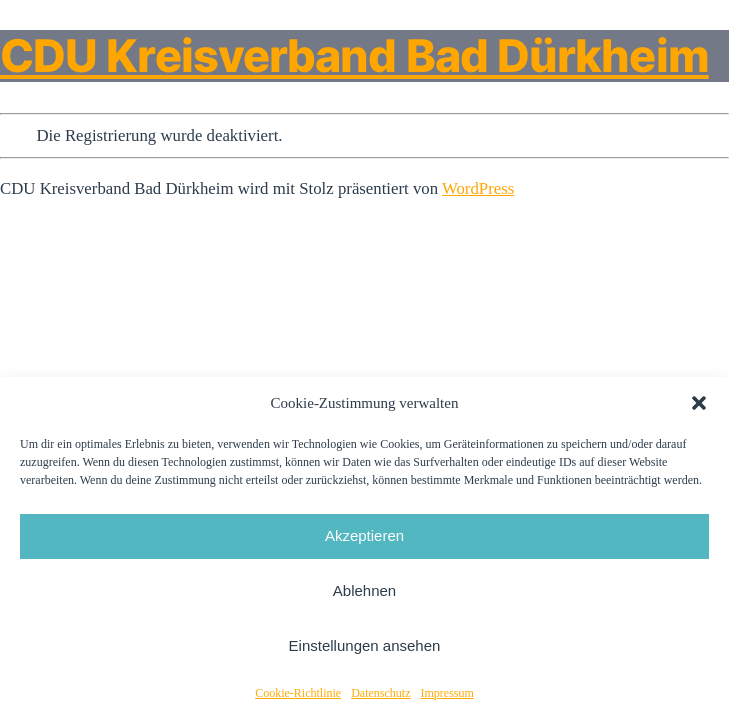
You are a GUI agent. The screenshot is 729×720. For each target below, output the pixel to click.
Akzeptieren (364, 535)
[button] (699, 403)
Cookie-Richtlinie (298, 693)
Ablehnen (364, 590)
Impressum (446, 693)
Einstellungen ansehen (365, 645)
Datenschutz (380, 693)
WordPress (478, 188)
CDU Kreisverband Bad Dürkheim (354, 55)
